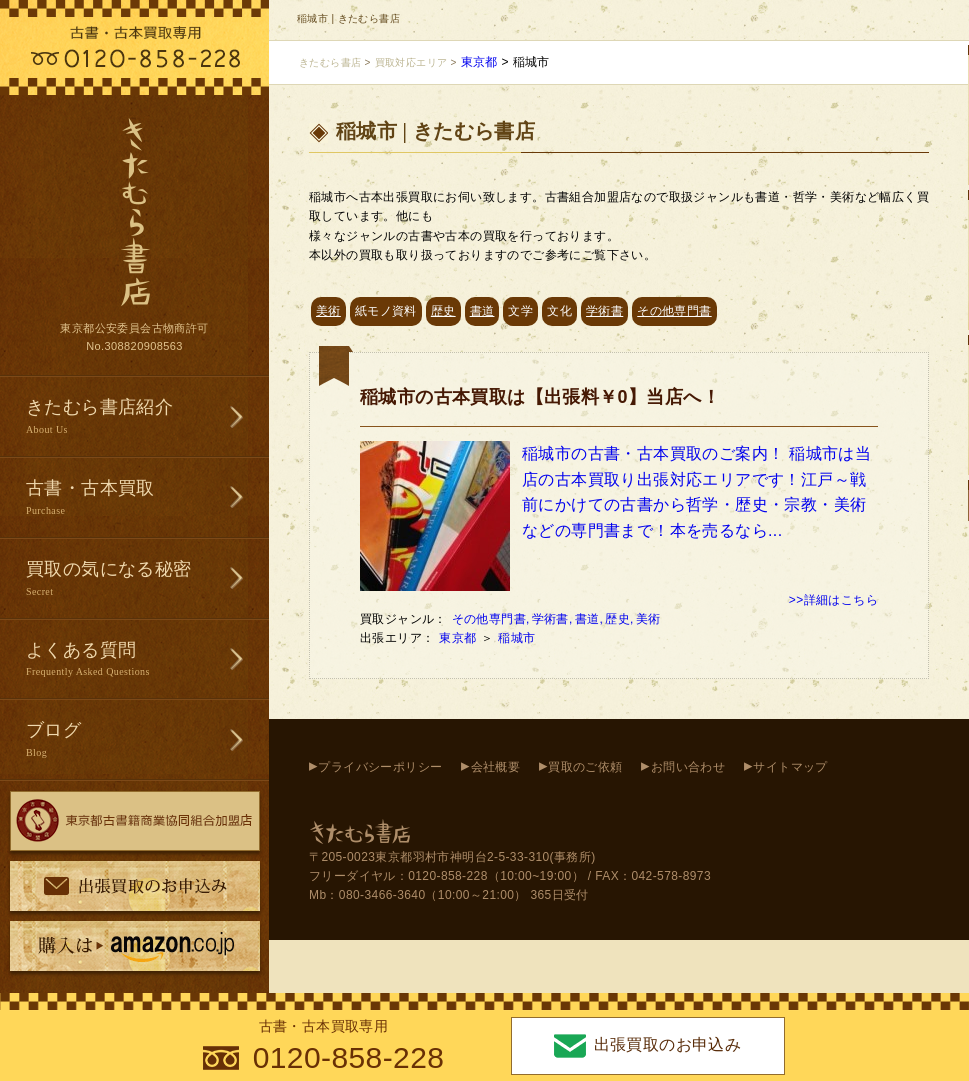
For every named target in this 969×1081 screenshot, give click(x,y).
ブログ (147, 740)
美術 (328, 311)
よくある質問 (147, 660)
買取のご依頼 (585, 767)
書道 (482, 311)
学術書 (604, 311)
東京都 (459, 638)
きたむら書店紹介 (147, 417)
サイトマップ (790, 767)
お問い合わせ (688, 767)
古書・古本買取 (147, 498)
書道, (589, 619)
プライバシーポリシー (380, 767)
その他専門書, (491, 619)
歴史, (619, 619)
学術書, (552, 619)
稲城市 (518, 638)
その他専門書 (674, 311)
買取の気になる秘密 (147, 579)
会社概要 (496, 767)
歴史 (443, 311)
